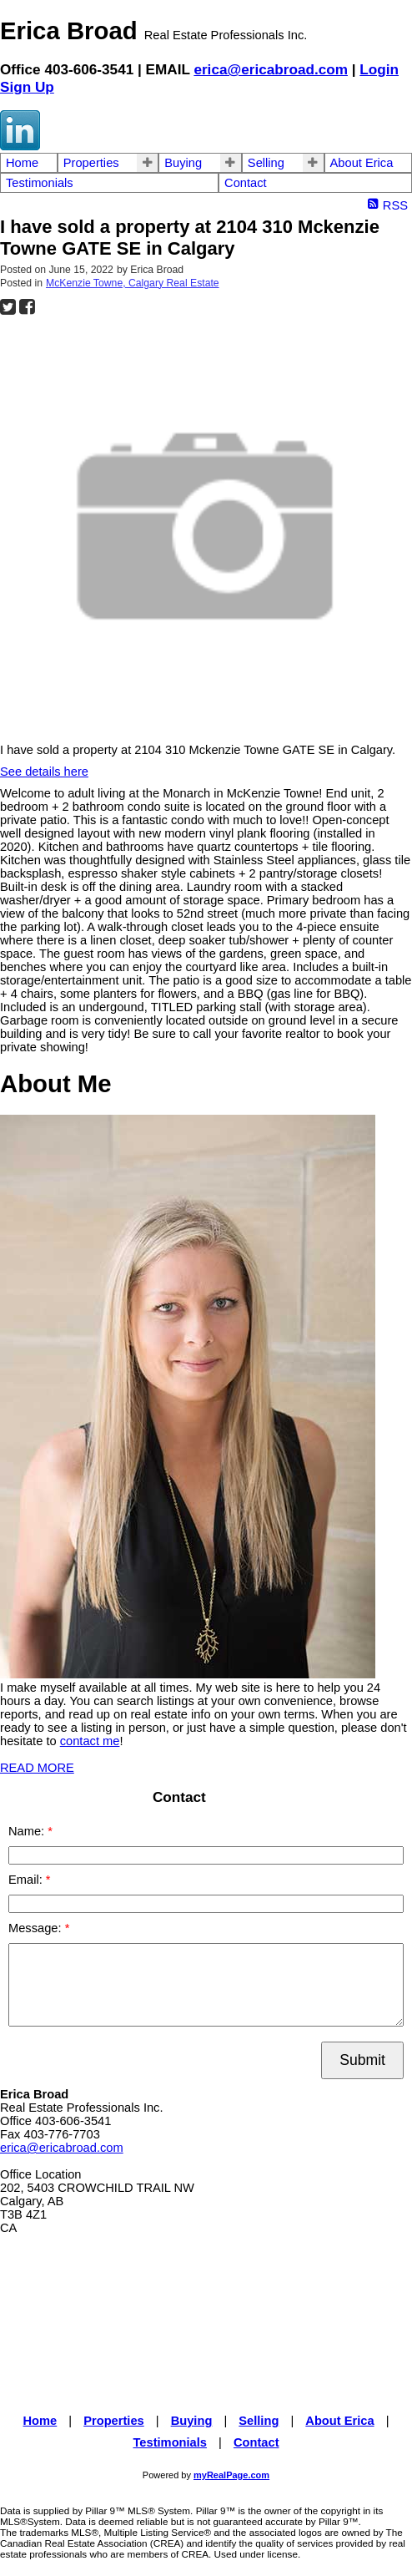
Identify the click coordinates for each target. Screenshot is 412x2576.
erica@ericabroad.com (270, 69)
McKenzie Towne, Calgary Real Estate (132, 283)
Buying (183, 163)
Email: (27, 1879)
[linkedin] (20, 146)
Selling (266, 163)
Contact (245, 183)
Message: (36, 1928)
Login (379, 69)
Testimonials (39, 183)
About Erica (362, 163)
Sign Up (27, 86)
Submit (362, 2060)
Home (22, 163)
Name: (28, 1831)
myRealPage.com (231, 2475)
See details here (44, 771)
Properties (91, 163)
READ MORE (37, 1767)
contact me (90, 1741)
